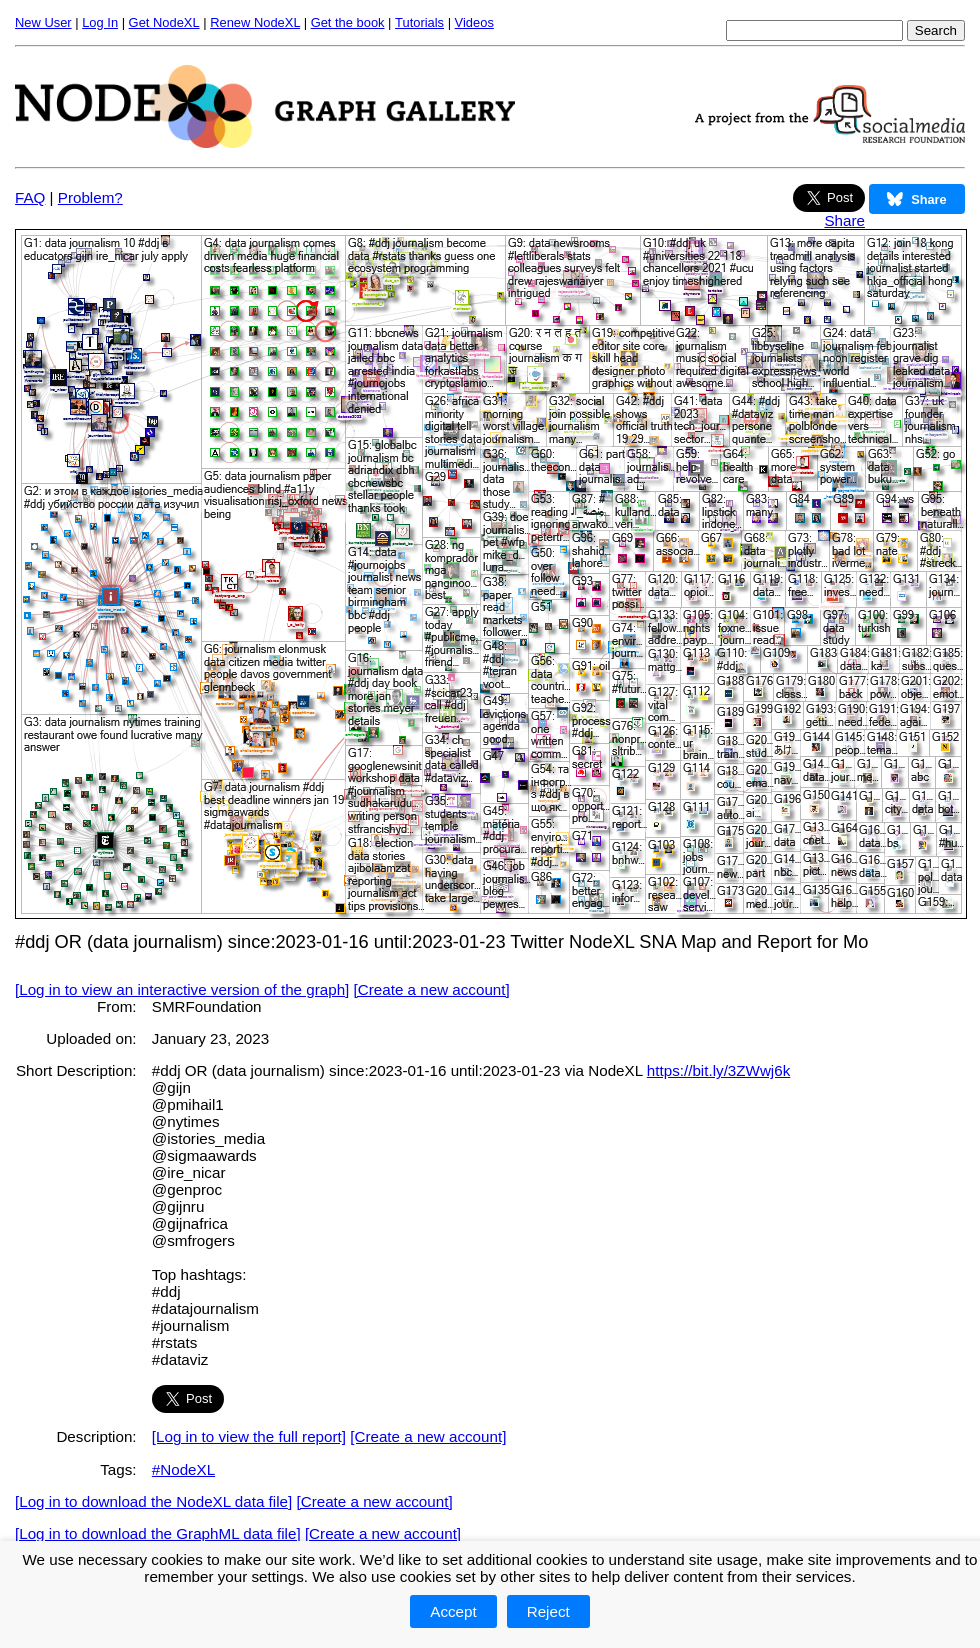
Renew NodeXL (255, 22)
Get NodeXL (164, 22)
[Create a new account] (432, 989)
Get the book (348, 22)
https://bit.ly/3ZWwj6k (718, 1070)
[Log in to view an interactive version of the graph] (182, 989)
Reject (548, 1611)
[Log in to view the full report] (249, 1436)
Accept (453, 1611)
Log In (100, 22)
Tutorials (419, 22)
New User (43, 22)
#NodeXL (183, 1469)
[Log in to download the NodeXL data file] (153, 1501)
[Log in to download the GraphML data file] (158, 1533)
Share (844, 220)
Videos (474, 22)
